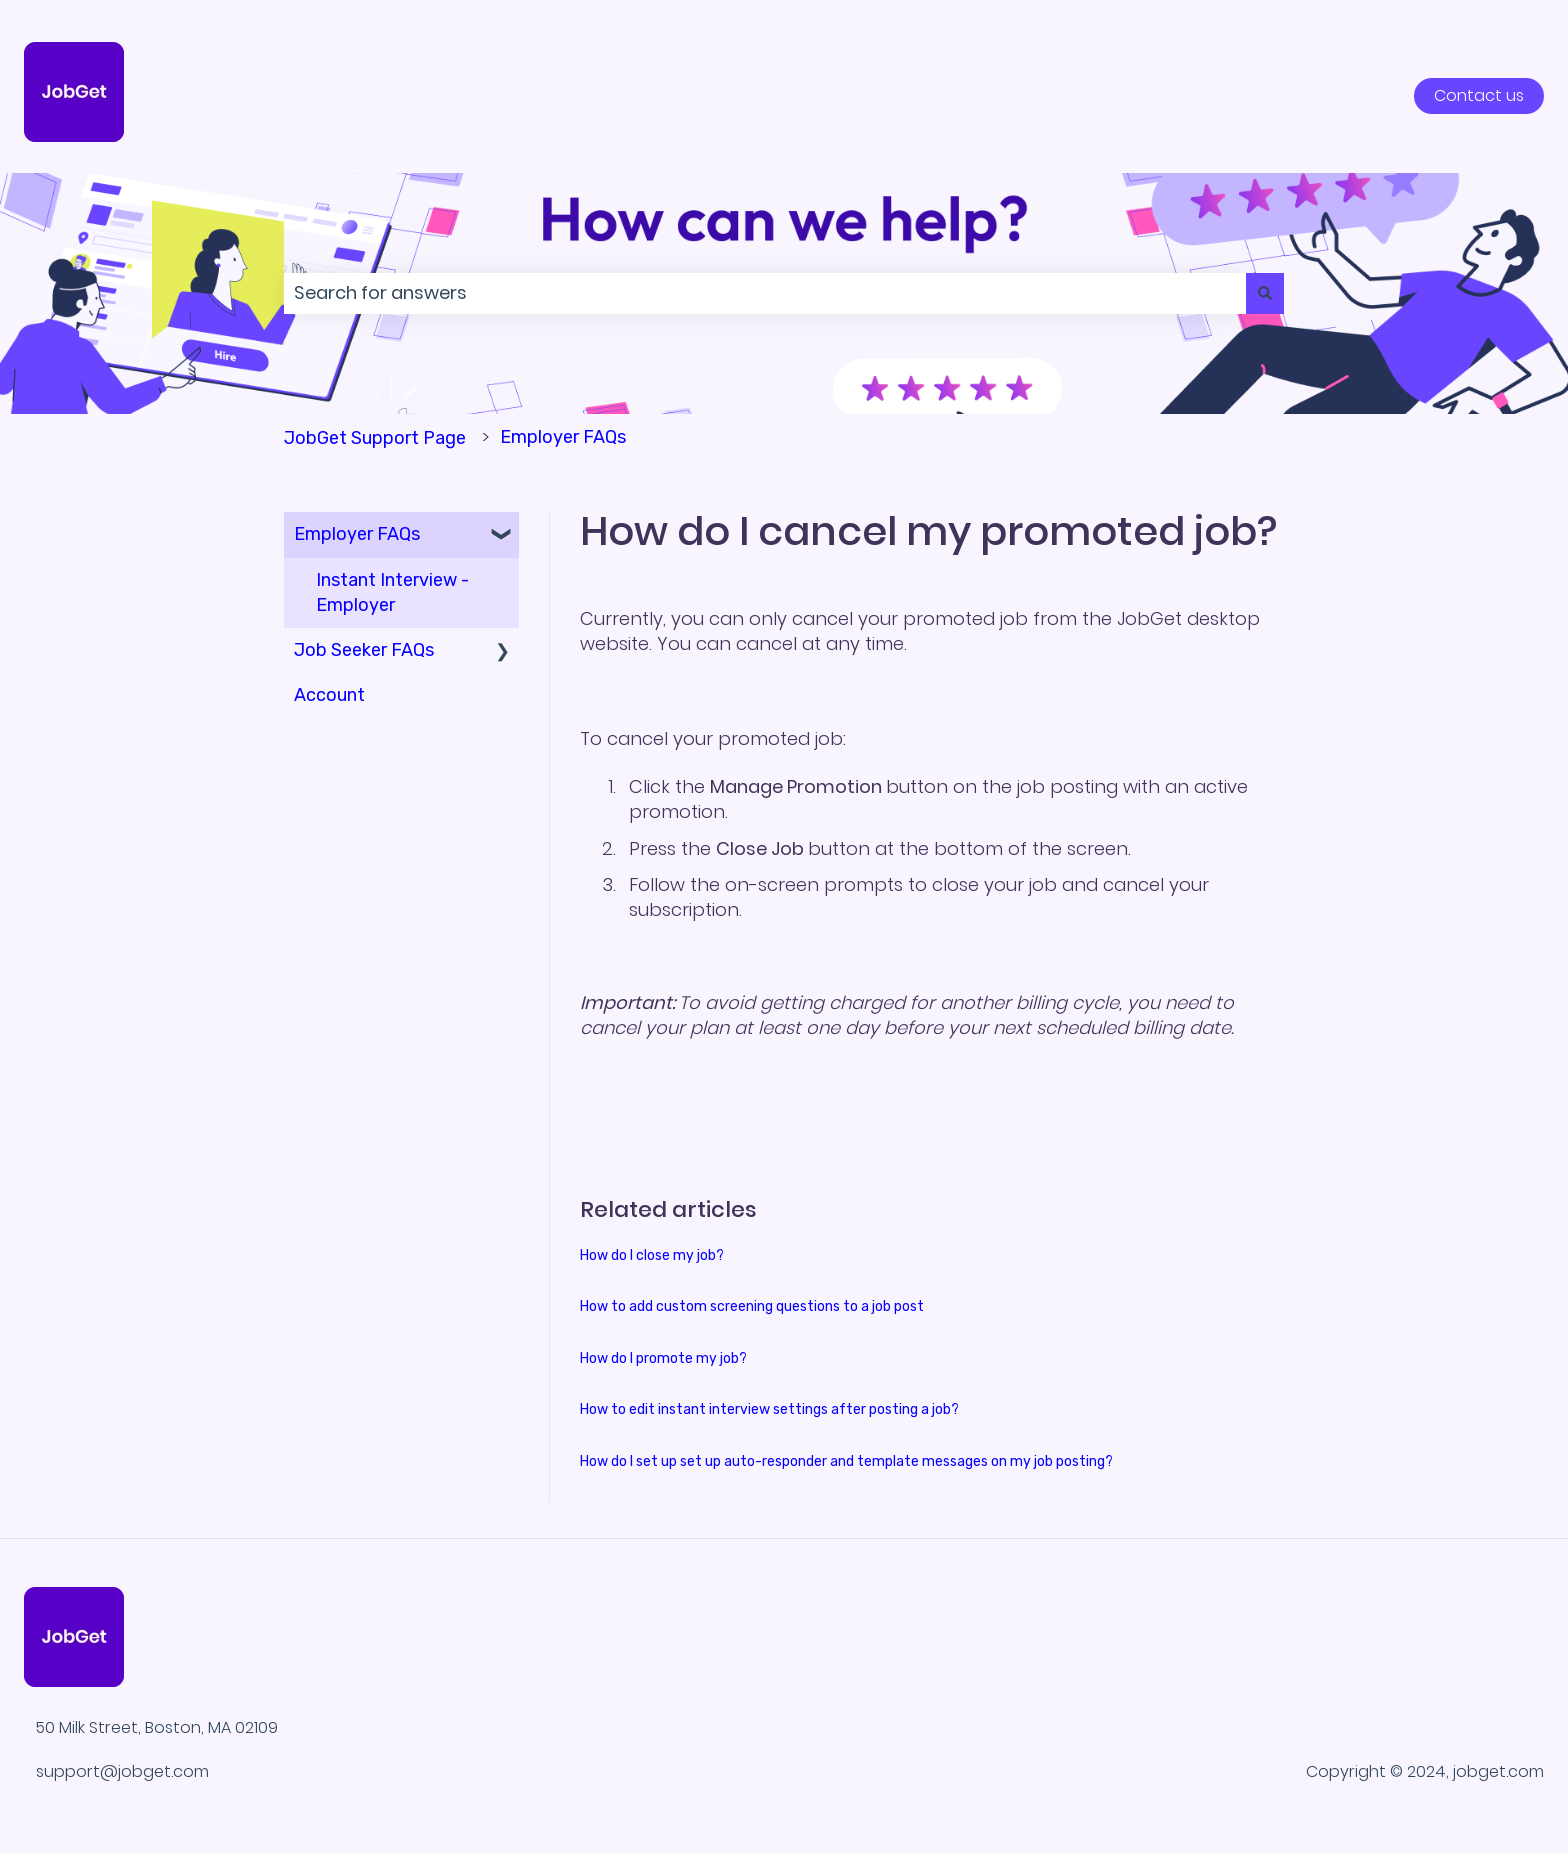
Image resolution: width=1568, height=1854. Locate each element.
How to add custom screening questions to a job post (752, 1306)
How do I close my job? (652, 1255)
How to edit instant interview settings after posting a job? (769, 1409)
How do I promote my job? (663, 1358)
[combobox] (765, 293)
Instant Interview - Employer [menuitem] (392, 592)
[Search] (1265, 293)
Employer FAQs (563, 437)
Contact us (1479, 95)
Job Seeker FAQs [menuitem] (364, 650)
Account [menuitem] (329, 695)
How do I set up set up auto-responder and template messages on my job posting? (846, 1461)
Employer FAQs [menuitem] (357, 534)
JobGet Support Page (375, 438)
